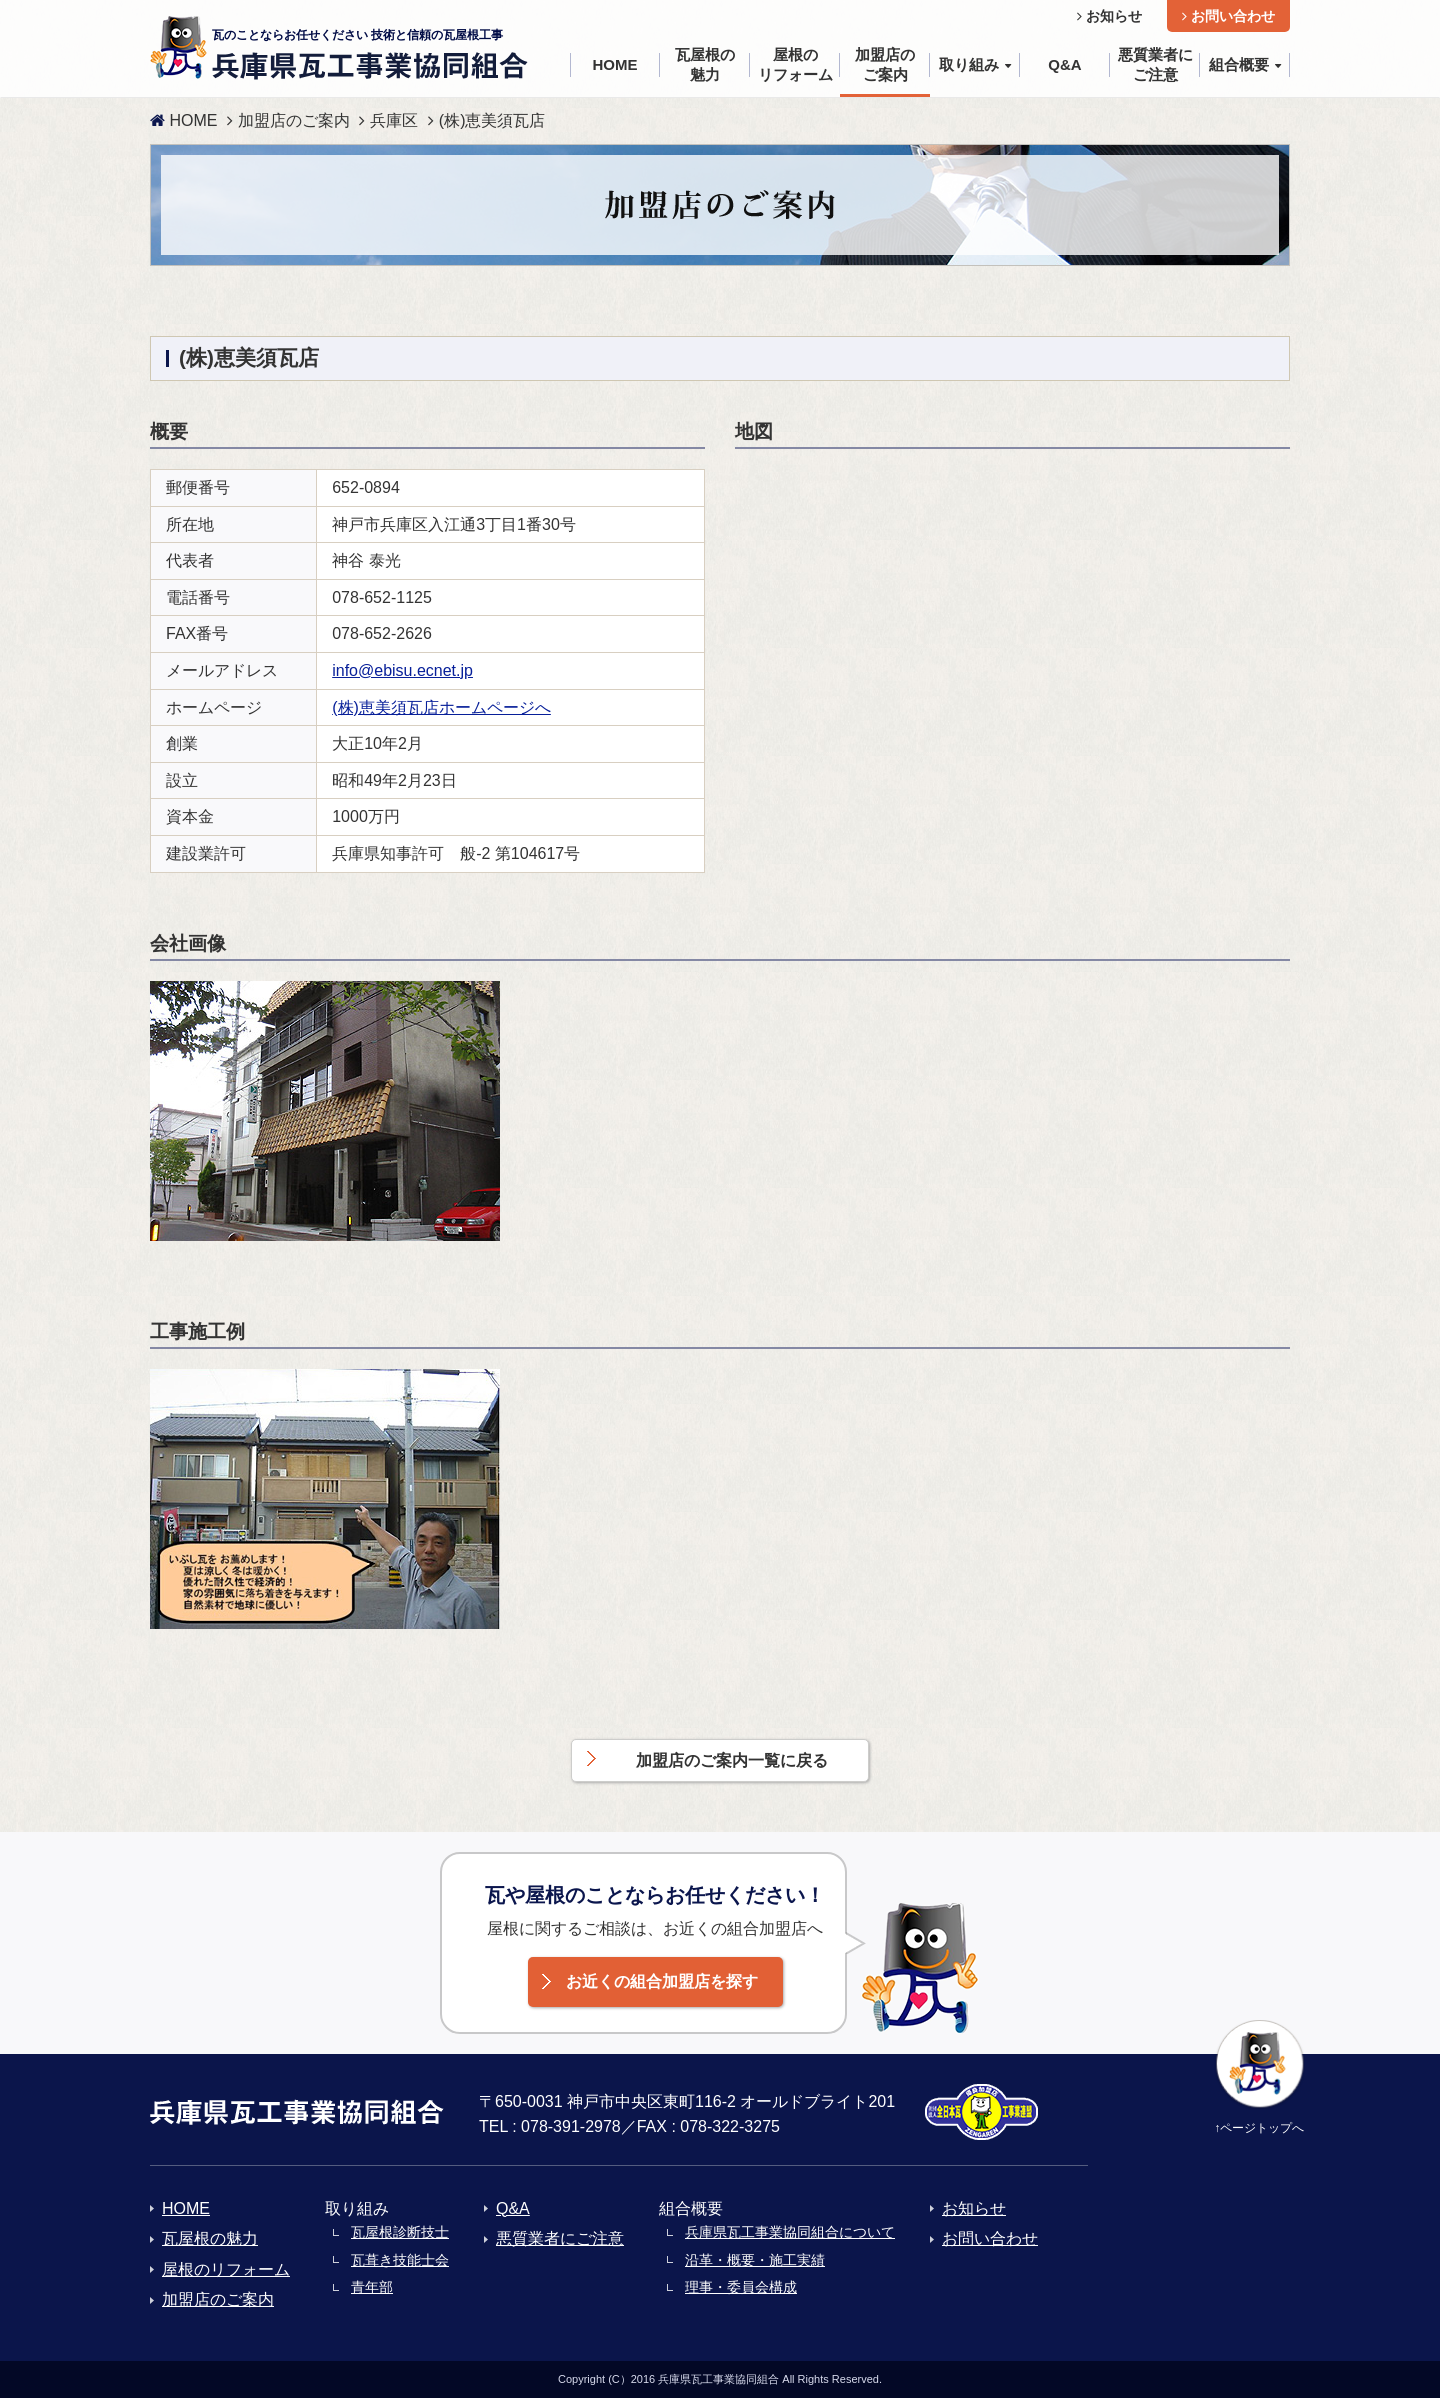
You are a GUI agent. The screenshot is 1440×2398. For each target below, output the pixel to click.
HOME (183, 120)
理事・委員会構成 (741, 2287)
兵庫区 (394, 120)
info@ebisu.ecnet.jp (402, 670)
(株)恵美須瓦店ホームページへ (441, 707)
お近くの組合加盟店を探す (662, 1981)
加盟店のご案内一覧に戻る (732, 1760)
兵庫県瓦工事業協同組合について (790, 2232)
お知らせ (1109, 16)
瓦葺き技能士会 (400, 2260)
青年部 (372, 2287)
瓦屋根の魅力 (210, 2238)
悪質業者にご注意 (560, 2238)
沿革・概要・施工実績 (755, 2260)
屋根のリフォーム (226, 2269)
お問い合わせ (1228, 16)
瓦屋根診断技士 (400, 2232)
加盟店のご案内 (294, 120)
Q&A (513, 2208)
